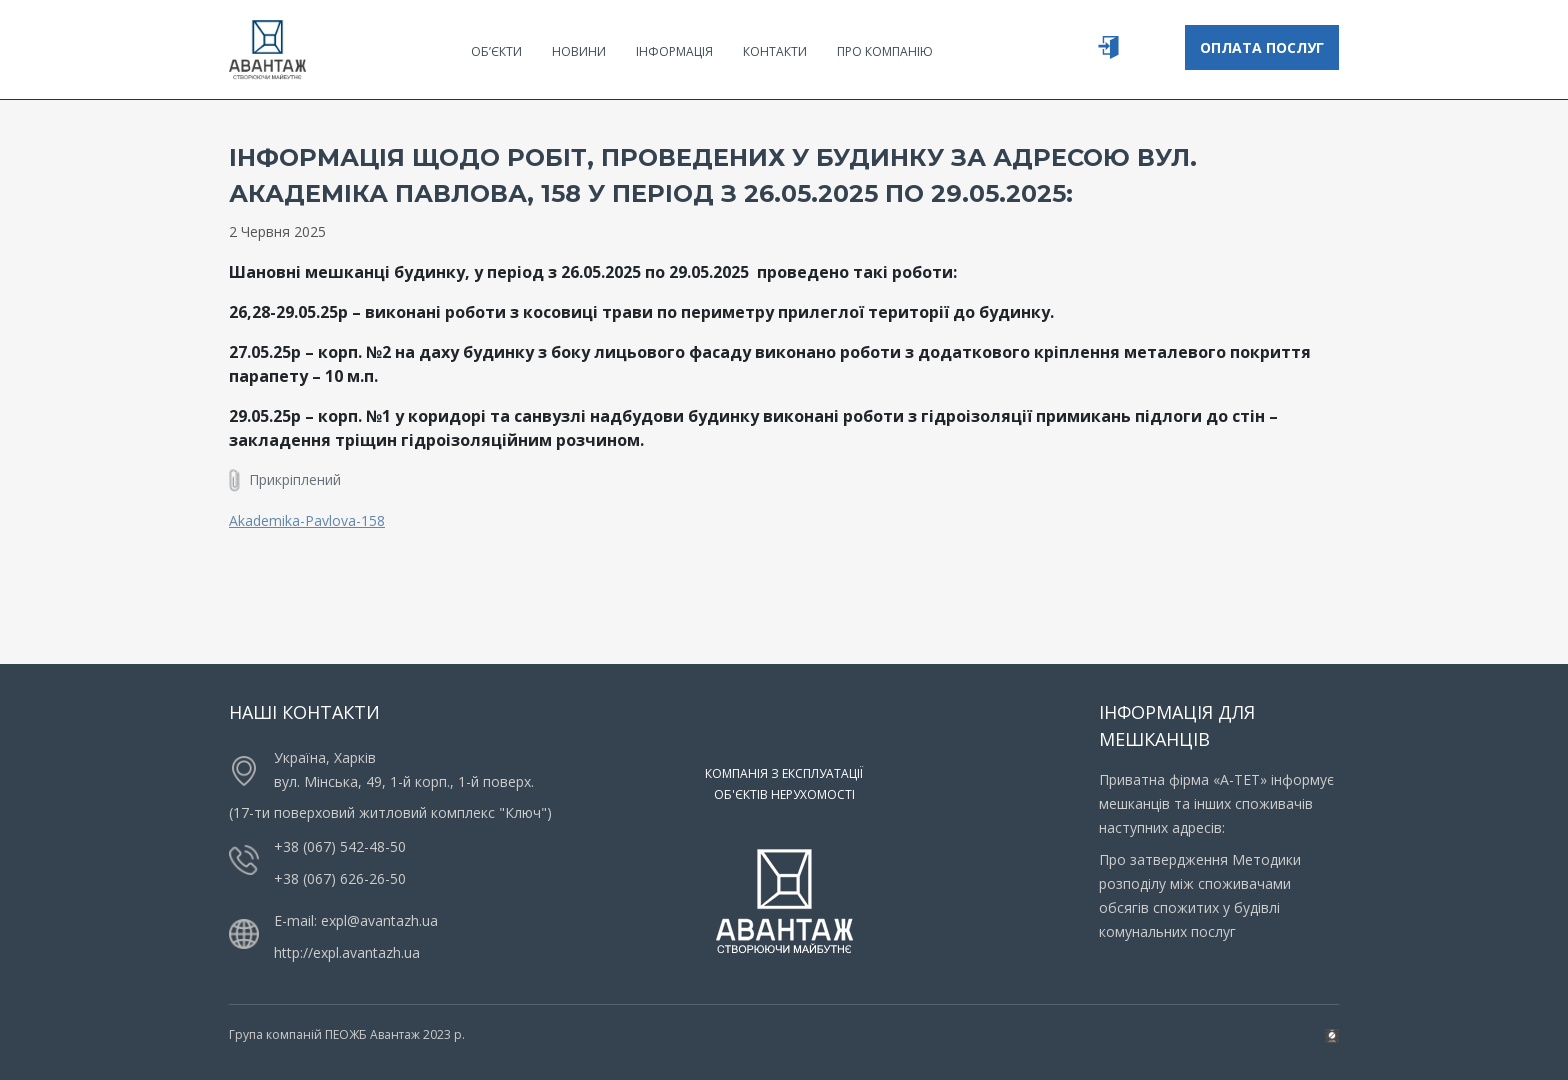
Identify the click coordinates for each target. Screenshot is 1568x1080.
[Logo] (267, 48)
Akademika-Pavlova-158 (307, 520)
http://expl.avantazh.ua (347, 952)
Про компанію (885, 51)
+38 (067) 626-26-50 (340, 878)
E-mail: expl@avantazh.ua (356, 920)
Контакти (775, 51)
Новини (579, 51)
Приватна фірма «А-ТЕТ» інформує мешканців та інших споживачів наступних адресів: (1216, 803)
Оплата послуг (1262, 47)
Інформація (674, 51)
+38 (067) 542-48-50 (340, 846)
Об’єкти (496, 51)
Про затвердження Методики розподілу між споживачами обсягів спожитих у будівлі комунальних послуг (1200, 895)
